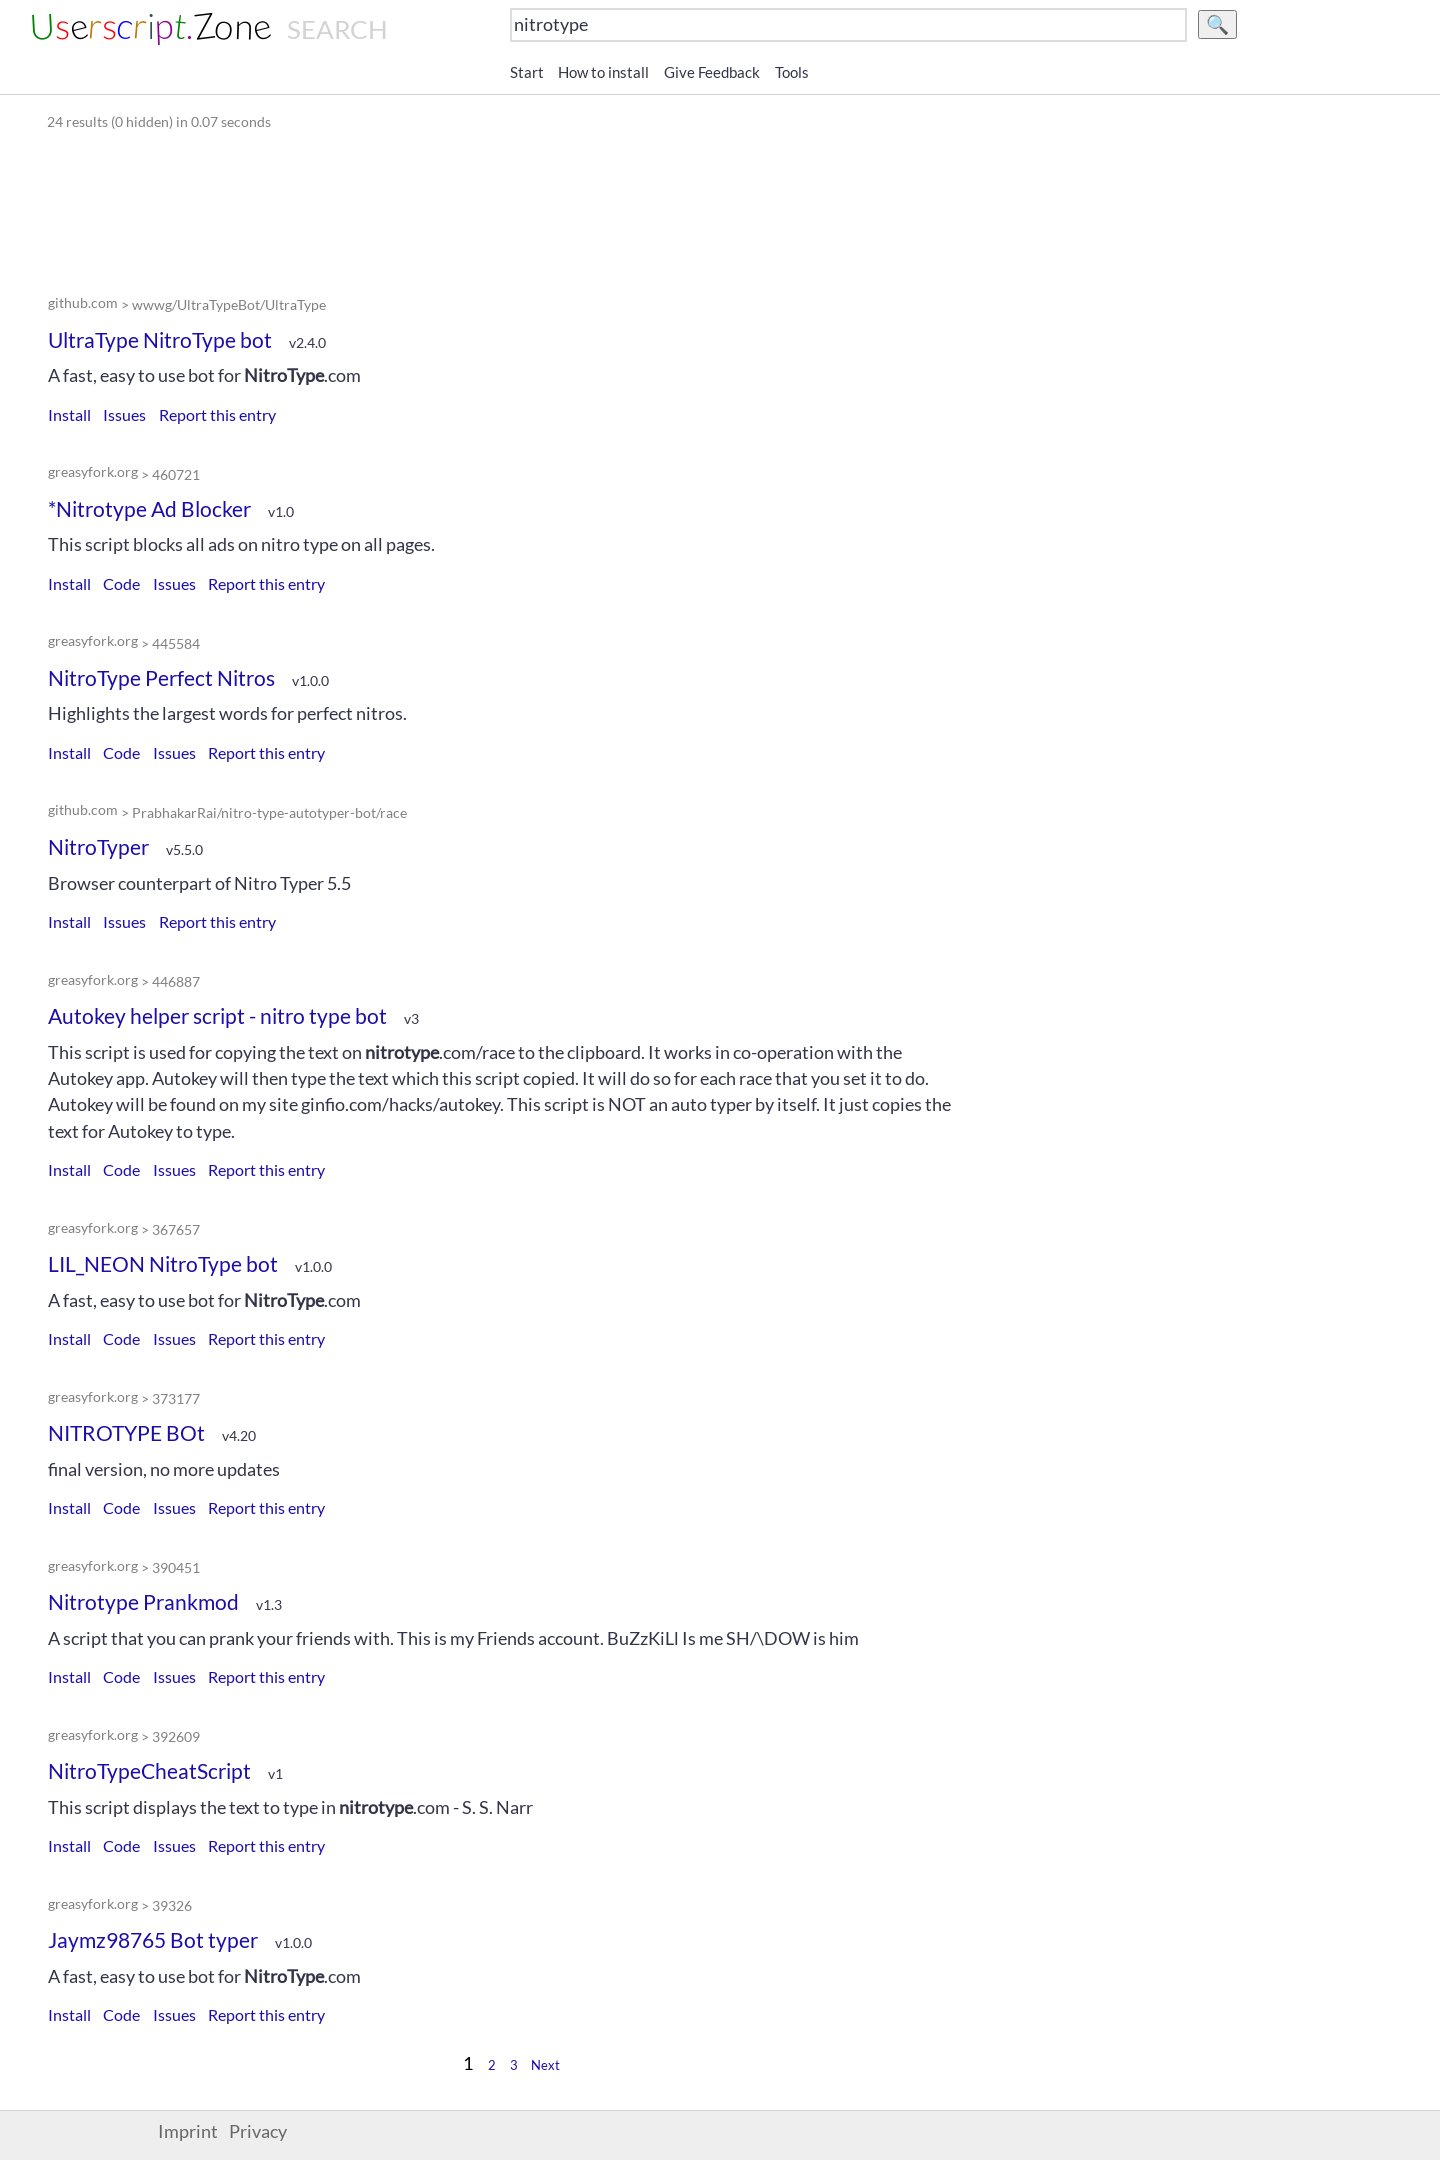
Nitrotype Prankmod (143, 1601)
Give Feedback (712, 72)
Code (121, 583)
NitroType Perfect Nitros (161, 677)
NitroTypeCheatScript (149, 1770)
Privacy (258, 2131)
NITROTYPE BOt (126, 1432)
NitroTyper (98, 846)
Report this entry (217, 414)
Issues (124, 414)
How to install (603, 72)
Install (69, 414)
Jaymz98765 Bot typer (153, 1939)
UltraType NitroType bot (160, 339)
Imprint (188, 2131)
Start (527, 72)
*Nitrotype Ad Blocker (149, 508)
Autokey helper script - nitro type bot (217, 1015)
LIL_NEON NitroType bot (163, 1263)
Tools (792, 72)
